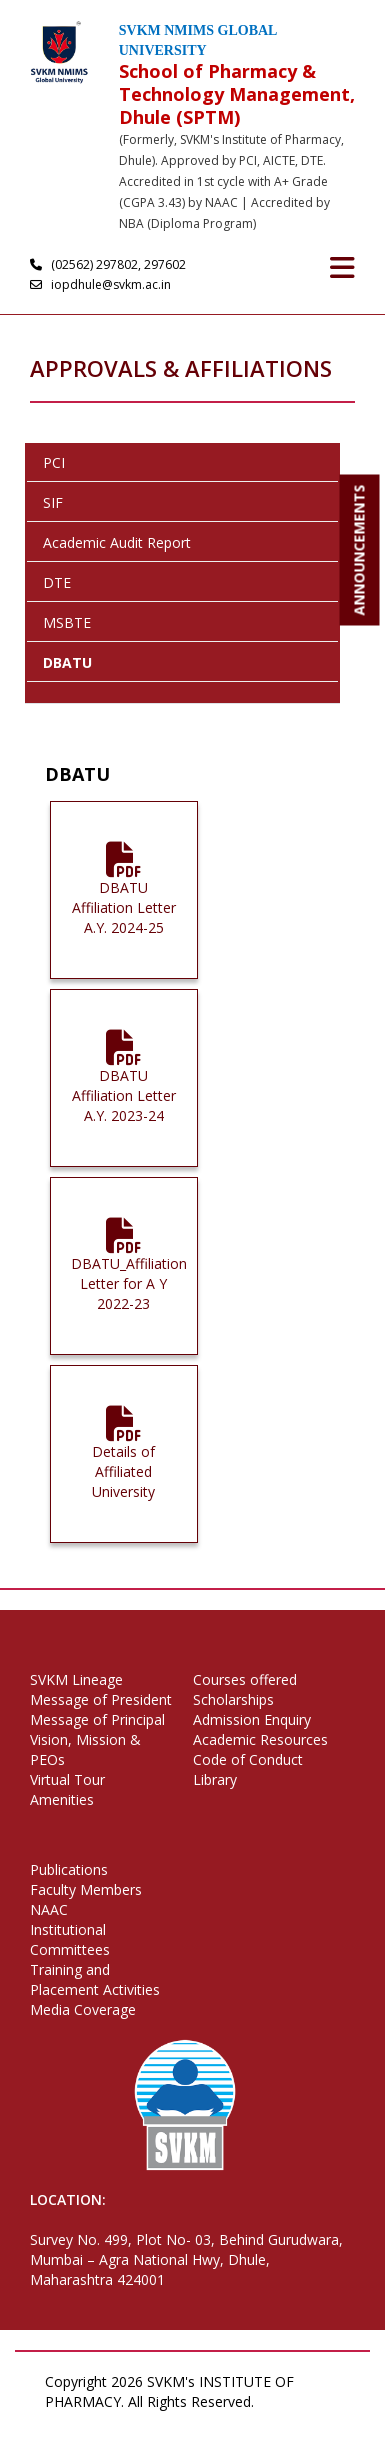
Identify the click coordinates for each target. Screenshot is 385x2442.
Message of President (101, 1699)
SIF (53, 502)
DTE (57, 582)
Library (215, 1779)
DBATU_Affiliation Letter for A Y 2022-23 (129, 1273)
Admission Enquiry (252, 1719)
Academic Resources (260, 1739)
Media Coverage (83, 2009)
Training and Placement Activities (95, 1979)
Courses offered (245, 1679)
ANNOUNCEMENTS (359, 550)
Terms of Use (139, 2421)
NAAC (49, 1909)
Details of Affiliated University (123, 1461)
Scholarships (233, 1699)
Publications (69, 1869)
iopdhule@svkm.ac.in (103, 284)
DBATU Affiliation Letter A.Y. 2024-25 (124, 897)
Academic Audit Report (117, 542)
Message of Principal (97, 1719)
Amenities (62, 1799)
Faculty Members (86, 1889)
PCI (54, 462)
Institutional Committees (70, 1939)
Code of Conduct (248, 1759)
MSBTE (67, 622)
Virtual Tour (67, 1779)
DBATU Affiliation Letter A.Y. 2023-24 (124, 1085)
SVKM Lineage (76, 1679)
